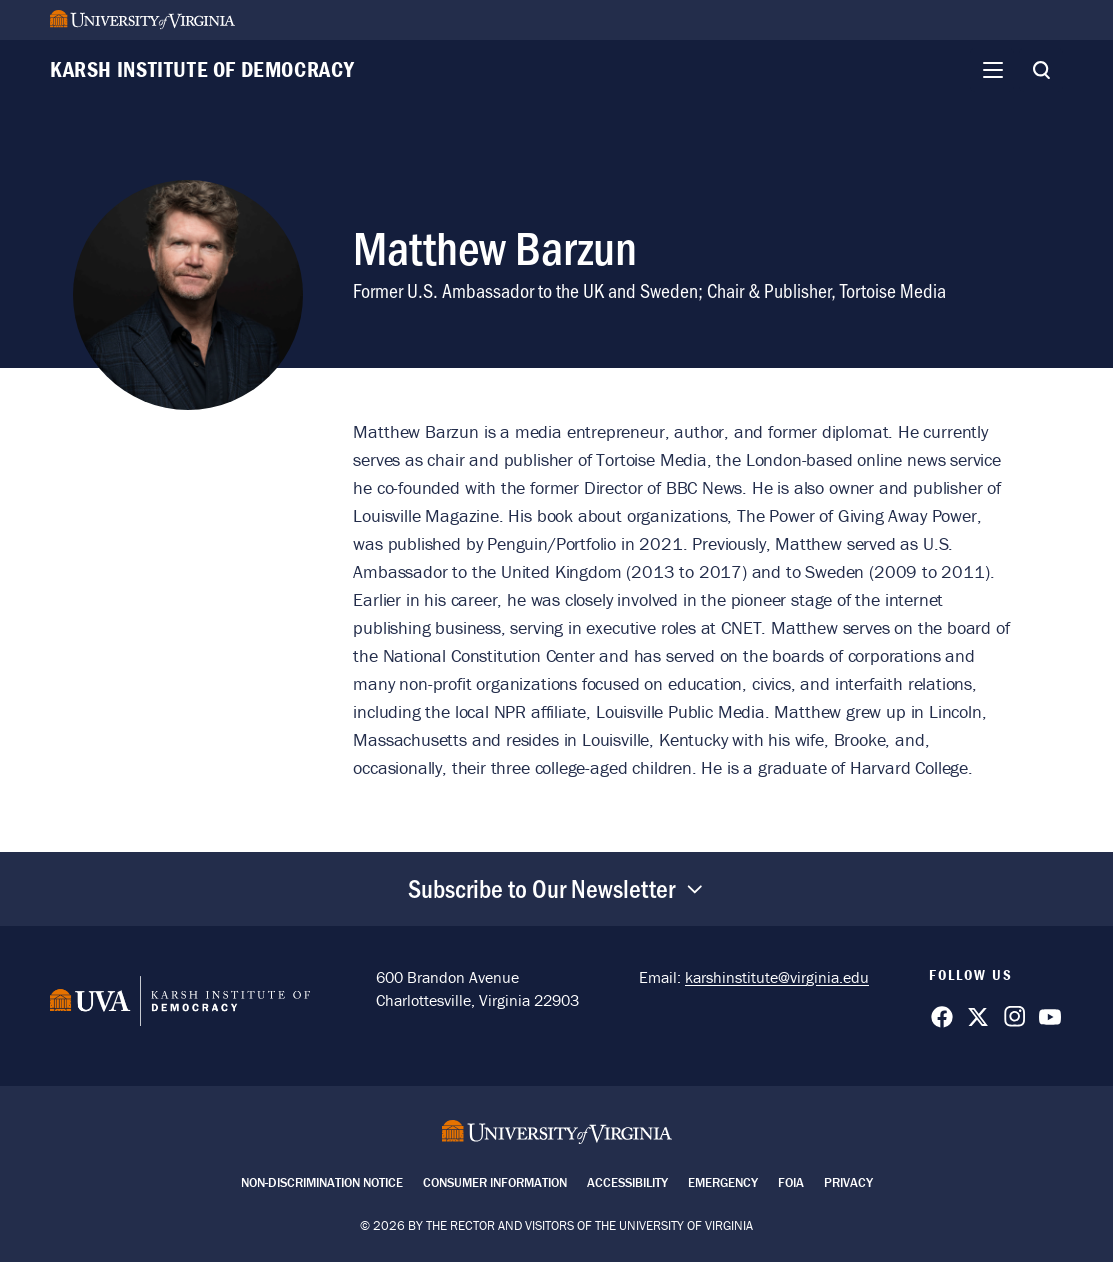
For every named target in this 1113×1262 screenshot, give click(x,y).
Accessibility (627, 1182)
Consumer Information (495, 1182)
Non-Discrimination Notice (322, 1182)
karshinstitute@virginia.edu (777, 977)
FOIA (791, 1182)
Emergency (723, 1182)
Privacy (848, 1182)
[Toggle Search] (1041, 70)
